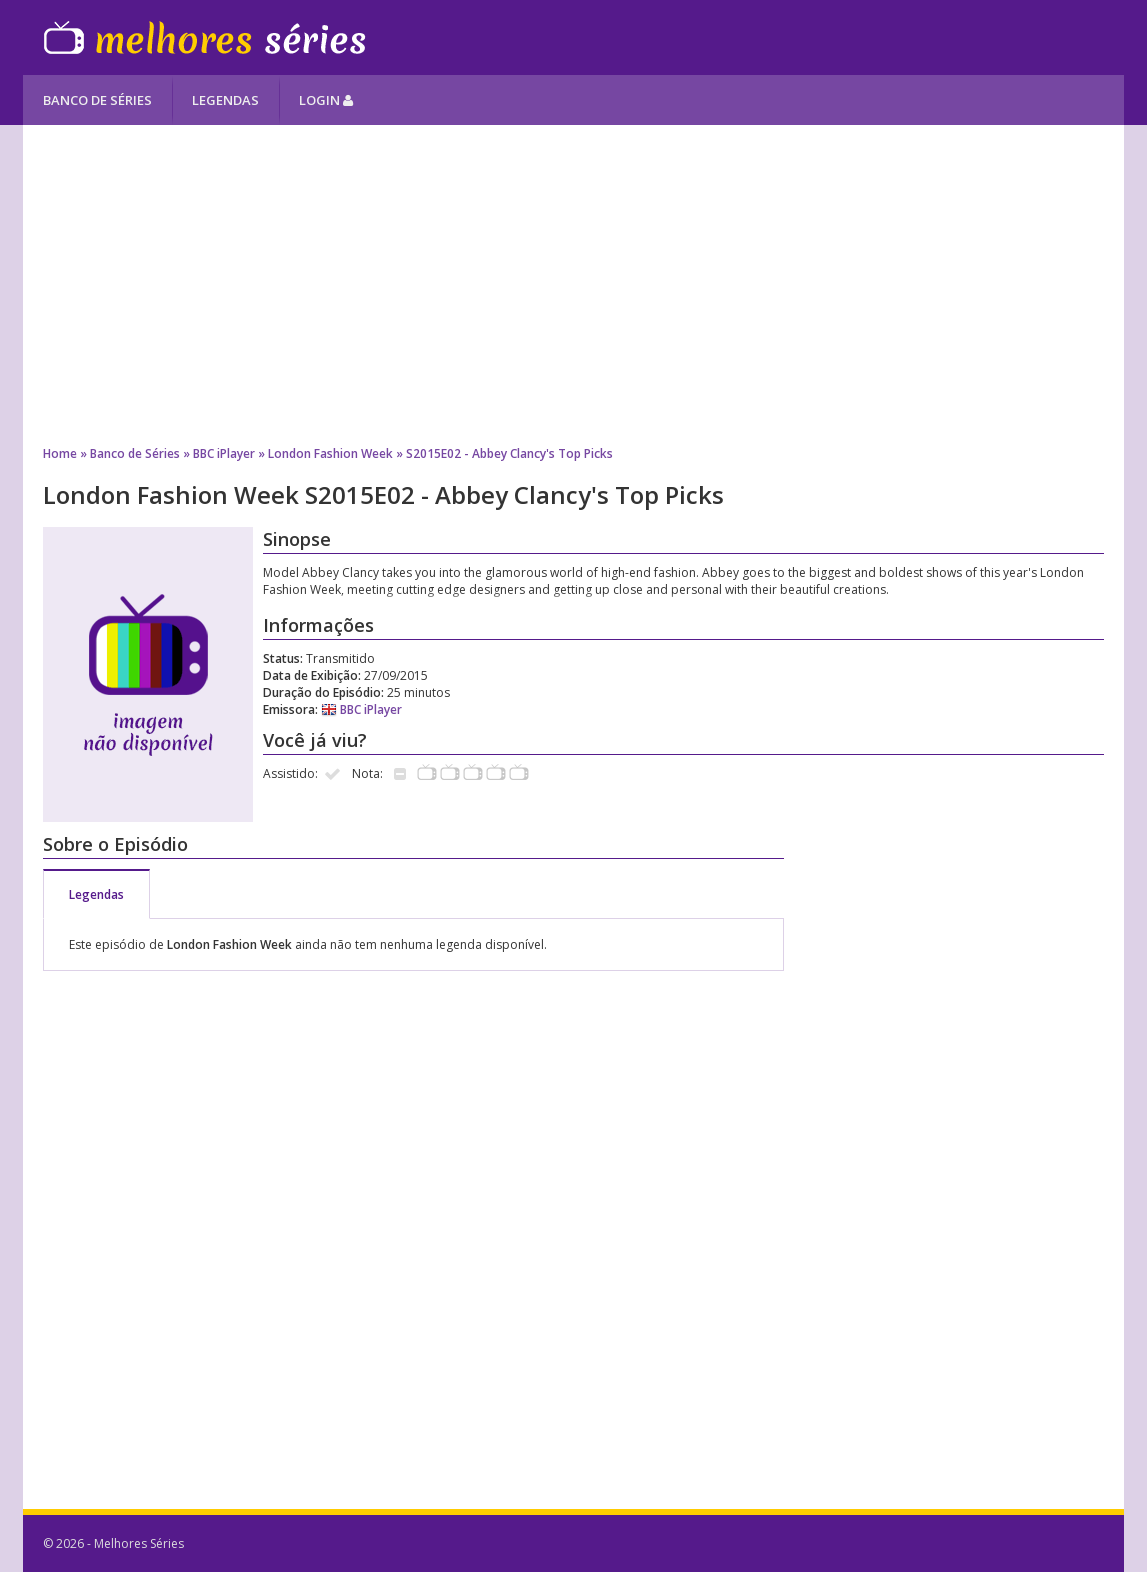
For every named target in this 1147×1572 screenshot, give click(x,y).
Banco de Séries (97, 100)
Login (326, 100)
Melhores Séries (204, 37)
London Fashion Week (330, 453)
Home (60, 453)
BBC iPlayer (224, 453)
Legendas (225, 100)
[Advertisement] (573, 285)
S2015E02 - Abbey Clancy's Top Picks (509, 453)
